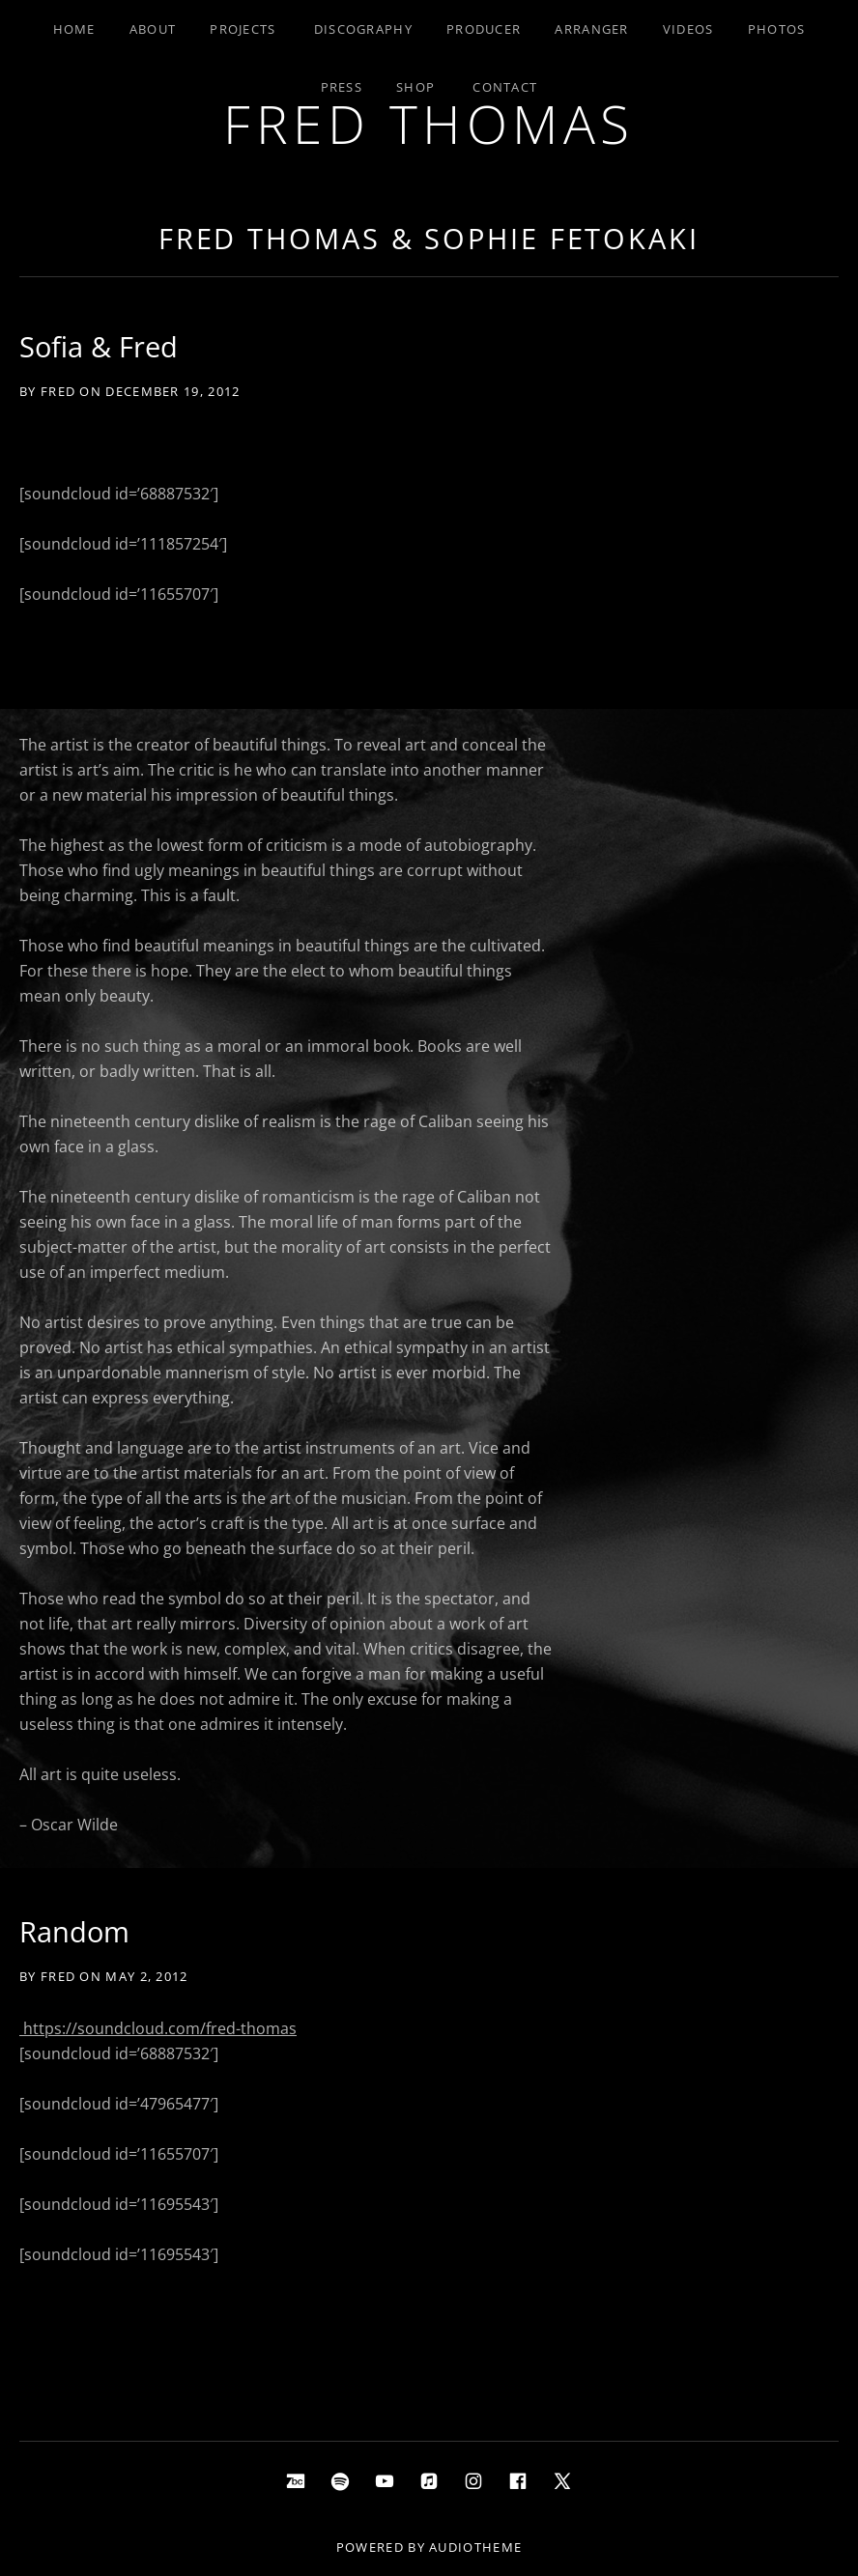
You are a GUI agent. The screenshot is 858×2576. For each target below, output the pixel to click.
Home (74, 29)
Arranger (591, 29)
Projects (242, 29)
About (153, 29)
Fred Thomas (429, 123)
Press (342, 87)
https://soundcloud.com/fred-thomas (158, 2028)
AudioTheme (475, 2547)
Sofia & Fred (98, 346)
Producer (483, 29)
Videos (688, 29)
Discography (363, 29)
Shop (415, 87)
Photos (777, 29)
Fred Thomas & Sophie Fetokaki (429, 238)
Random (74, 1931)
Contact (504, 87)
